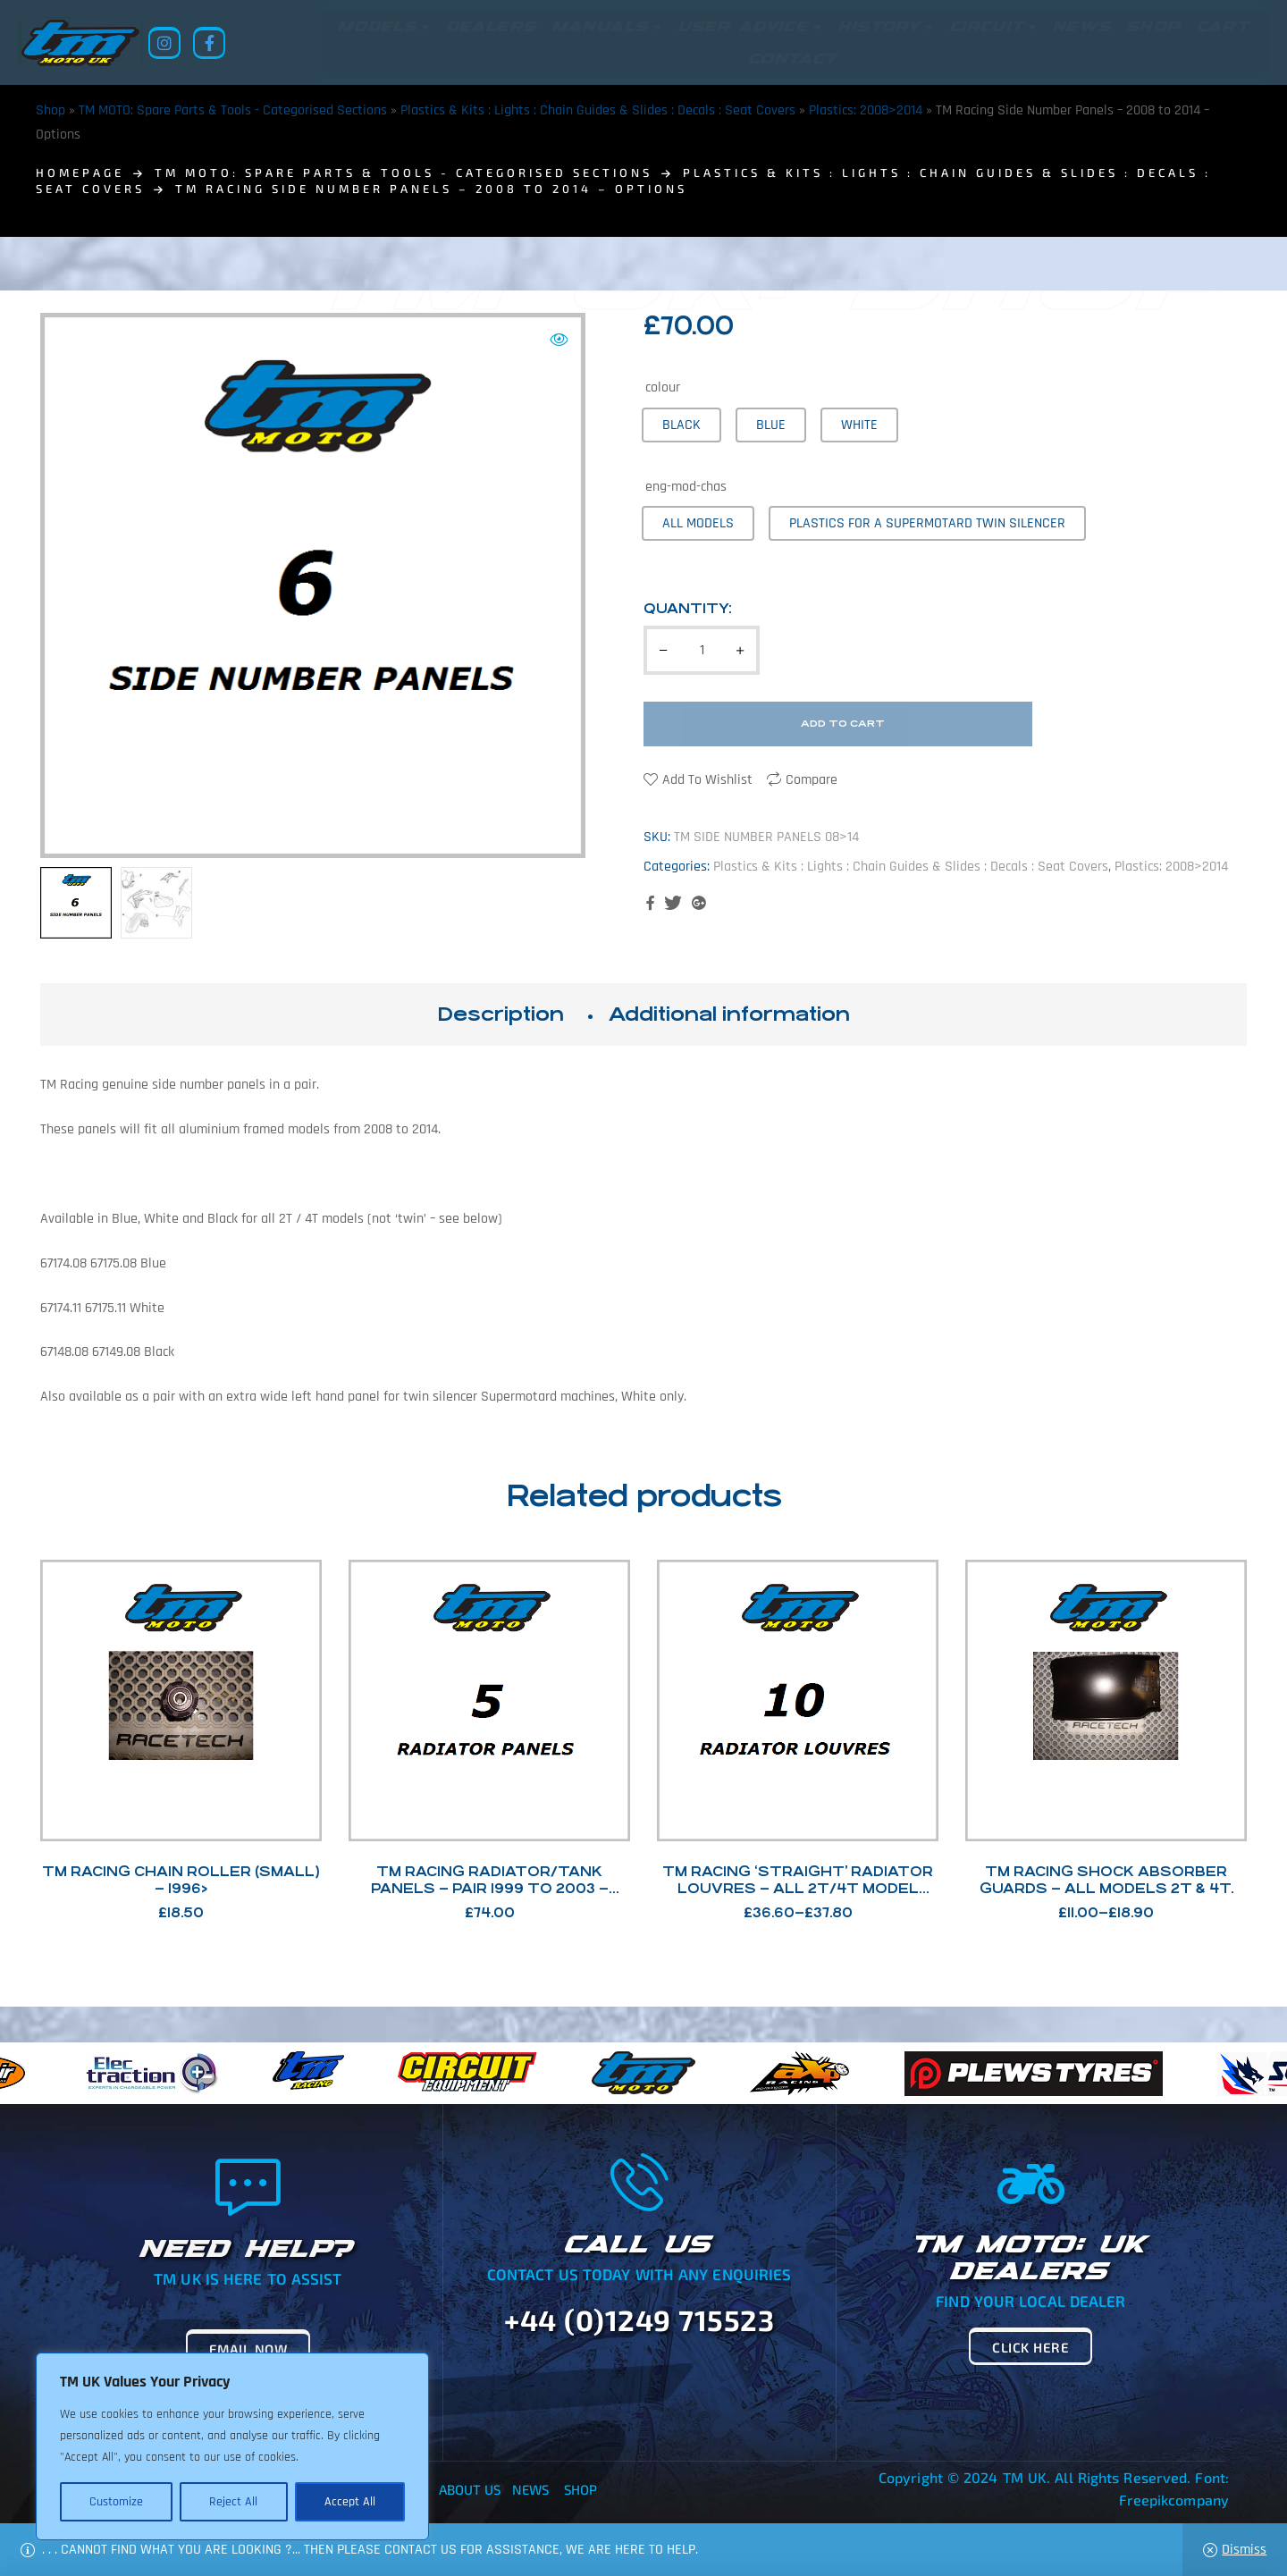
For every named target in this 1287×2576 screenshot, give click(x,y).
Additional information (729, 1014)
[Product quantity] (701, 650)
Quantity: (688, 608)
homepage (80, 172)
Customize (116, 2502)
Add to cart (843, 723)
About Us (470, 2489)
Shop (50, 110)
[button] (559, 340)
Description (500, 1014)
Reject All (233, 2502)
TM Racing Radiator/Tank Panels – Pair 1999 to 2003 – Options (490, 1888)
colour (662, 387)
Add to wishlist (707, 779)
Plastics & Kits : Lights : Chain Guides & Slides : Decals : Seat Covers (597, 110)
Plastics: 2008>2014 (865, 110)
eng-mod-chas (686, 486)
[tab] (500, 1014)
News (530, 2489)
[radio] (681, 425)
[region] (232, 2446)
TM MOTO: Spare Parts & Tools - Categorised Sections (233, 110)
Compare (811, 779)
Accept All (349, 2502)
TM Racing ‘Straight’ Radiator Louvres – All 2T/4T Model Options (797, 1888)
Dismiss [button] (1244, 2549)
